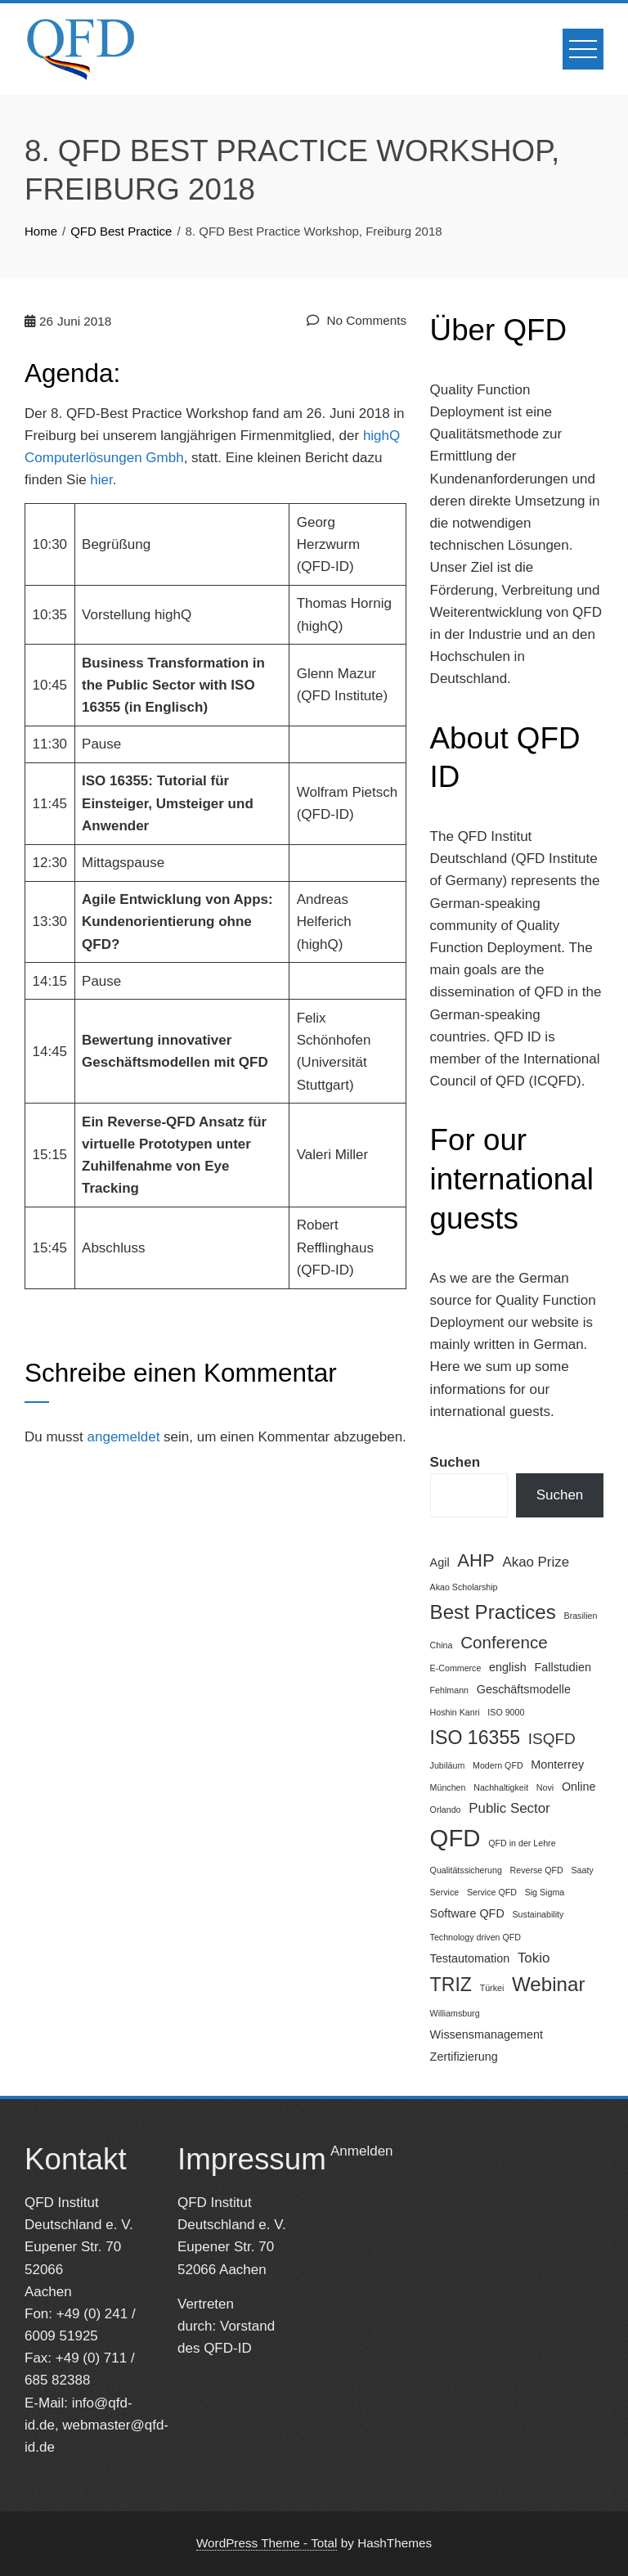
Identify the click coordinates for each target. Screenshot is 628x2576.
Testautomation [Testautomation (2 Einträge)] (470, 1958)
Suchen (455, 1462)
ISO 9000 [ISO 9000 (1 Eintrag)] (505, 1712)
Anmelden (361, 2151)
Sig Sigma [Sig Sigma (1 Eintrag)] (545, 1892)
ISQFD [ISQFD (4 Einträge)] (552, 1738)
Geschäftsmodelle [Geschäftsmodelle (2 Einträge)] (524, 1689)
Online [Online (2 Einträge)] (579, 1786)
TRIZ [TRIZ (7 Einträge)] (451, 1984)
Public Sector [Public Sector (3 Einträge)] (509, 1808)
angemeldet (123, 1437)
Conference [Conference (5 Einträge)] (504, 1642)
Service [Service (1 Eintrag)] (445, 1892)
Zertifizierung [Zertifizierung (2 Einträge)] (464, 2056)
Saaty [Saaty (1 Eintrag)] (582, 1870)
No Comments (356, 320)
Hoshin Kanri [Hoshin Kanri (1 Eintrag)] (455, 1712)
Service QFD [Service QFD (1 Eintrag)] (492, 1892)
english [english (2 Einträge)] (508, 1667)
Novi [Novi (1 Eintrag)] (545, 1787)
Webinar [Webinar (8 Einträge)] (548, 1984)
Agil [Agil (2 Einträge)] (440, 1562)
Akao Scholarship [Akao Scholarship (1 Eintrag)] (464, 1587)
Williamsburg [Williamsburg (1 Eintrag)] (455, 2013)
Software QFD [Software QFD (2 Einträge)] (467, 1913)
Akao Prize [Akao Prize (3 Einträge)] (535, 1562)
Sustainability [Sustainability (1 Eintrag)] (538, 1914)
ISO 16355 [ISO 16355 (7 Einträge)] (475, 1737)
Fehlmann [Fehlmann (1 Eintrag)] (449, 1690)
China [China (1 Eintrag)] (441, 1645)
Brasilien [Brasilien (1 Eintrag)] (581, 1616)
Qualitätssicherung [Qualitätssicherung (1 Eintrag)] (466, 1870)
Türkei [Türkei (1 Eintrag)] (492, 1988)
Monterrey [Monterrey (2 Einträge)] (557, 1764)
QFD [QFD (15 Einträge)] (455, 1837)
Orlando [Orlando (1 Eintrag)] (445, 1809)
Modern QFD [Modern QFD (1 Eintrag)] (498, 1765)
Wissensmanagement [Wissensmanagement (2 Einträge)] (486, 2034)
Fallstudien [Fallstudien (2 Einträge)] (562, 1667)
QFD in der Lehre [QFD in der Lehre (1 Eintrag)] (521, 1843)
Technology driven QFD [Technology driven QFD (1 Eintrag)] (475, 1937)
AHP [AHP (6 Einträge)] (475, 1560)
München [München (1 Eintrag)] (448, 1787)
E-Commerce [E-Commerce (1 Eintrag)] (456, 1668)
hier (101, 480)
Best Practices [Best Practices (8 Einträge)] (493, 1612)
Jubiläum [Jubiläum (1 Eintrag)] (447, 1765)
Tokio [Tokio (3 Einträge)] (534, 1958)
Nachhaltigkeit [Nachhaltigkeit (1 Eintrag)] (500, 1787)
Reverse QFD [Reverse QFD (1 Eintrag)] (536, 1870)
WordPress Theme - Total (267, 2543)
